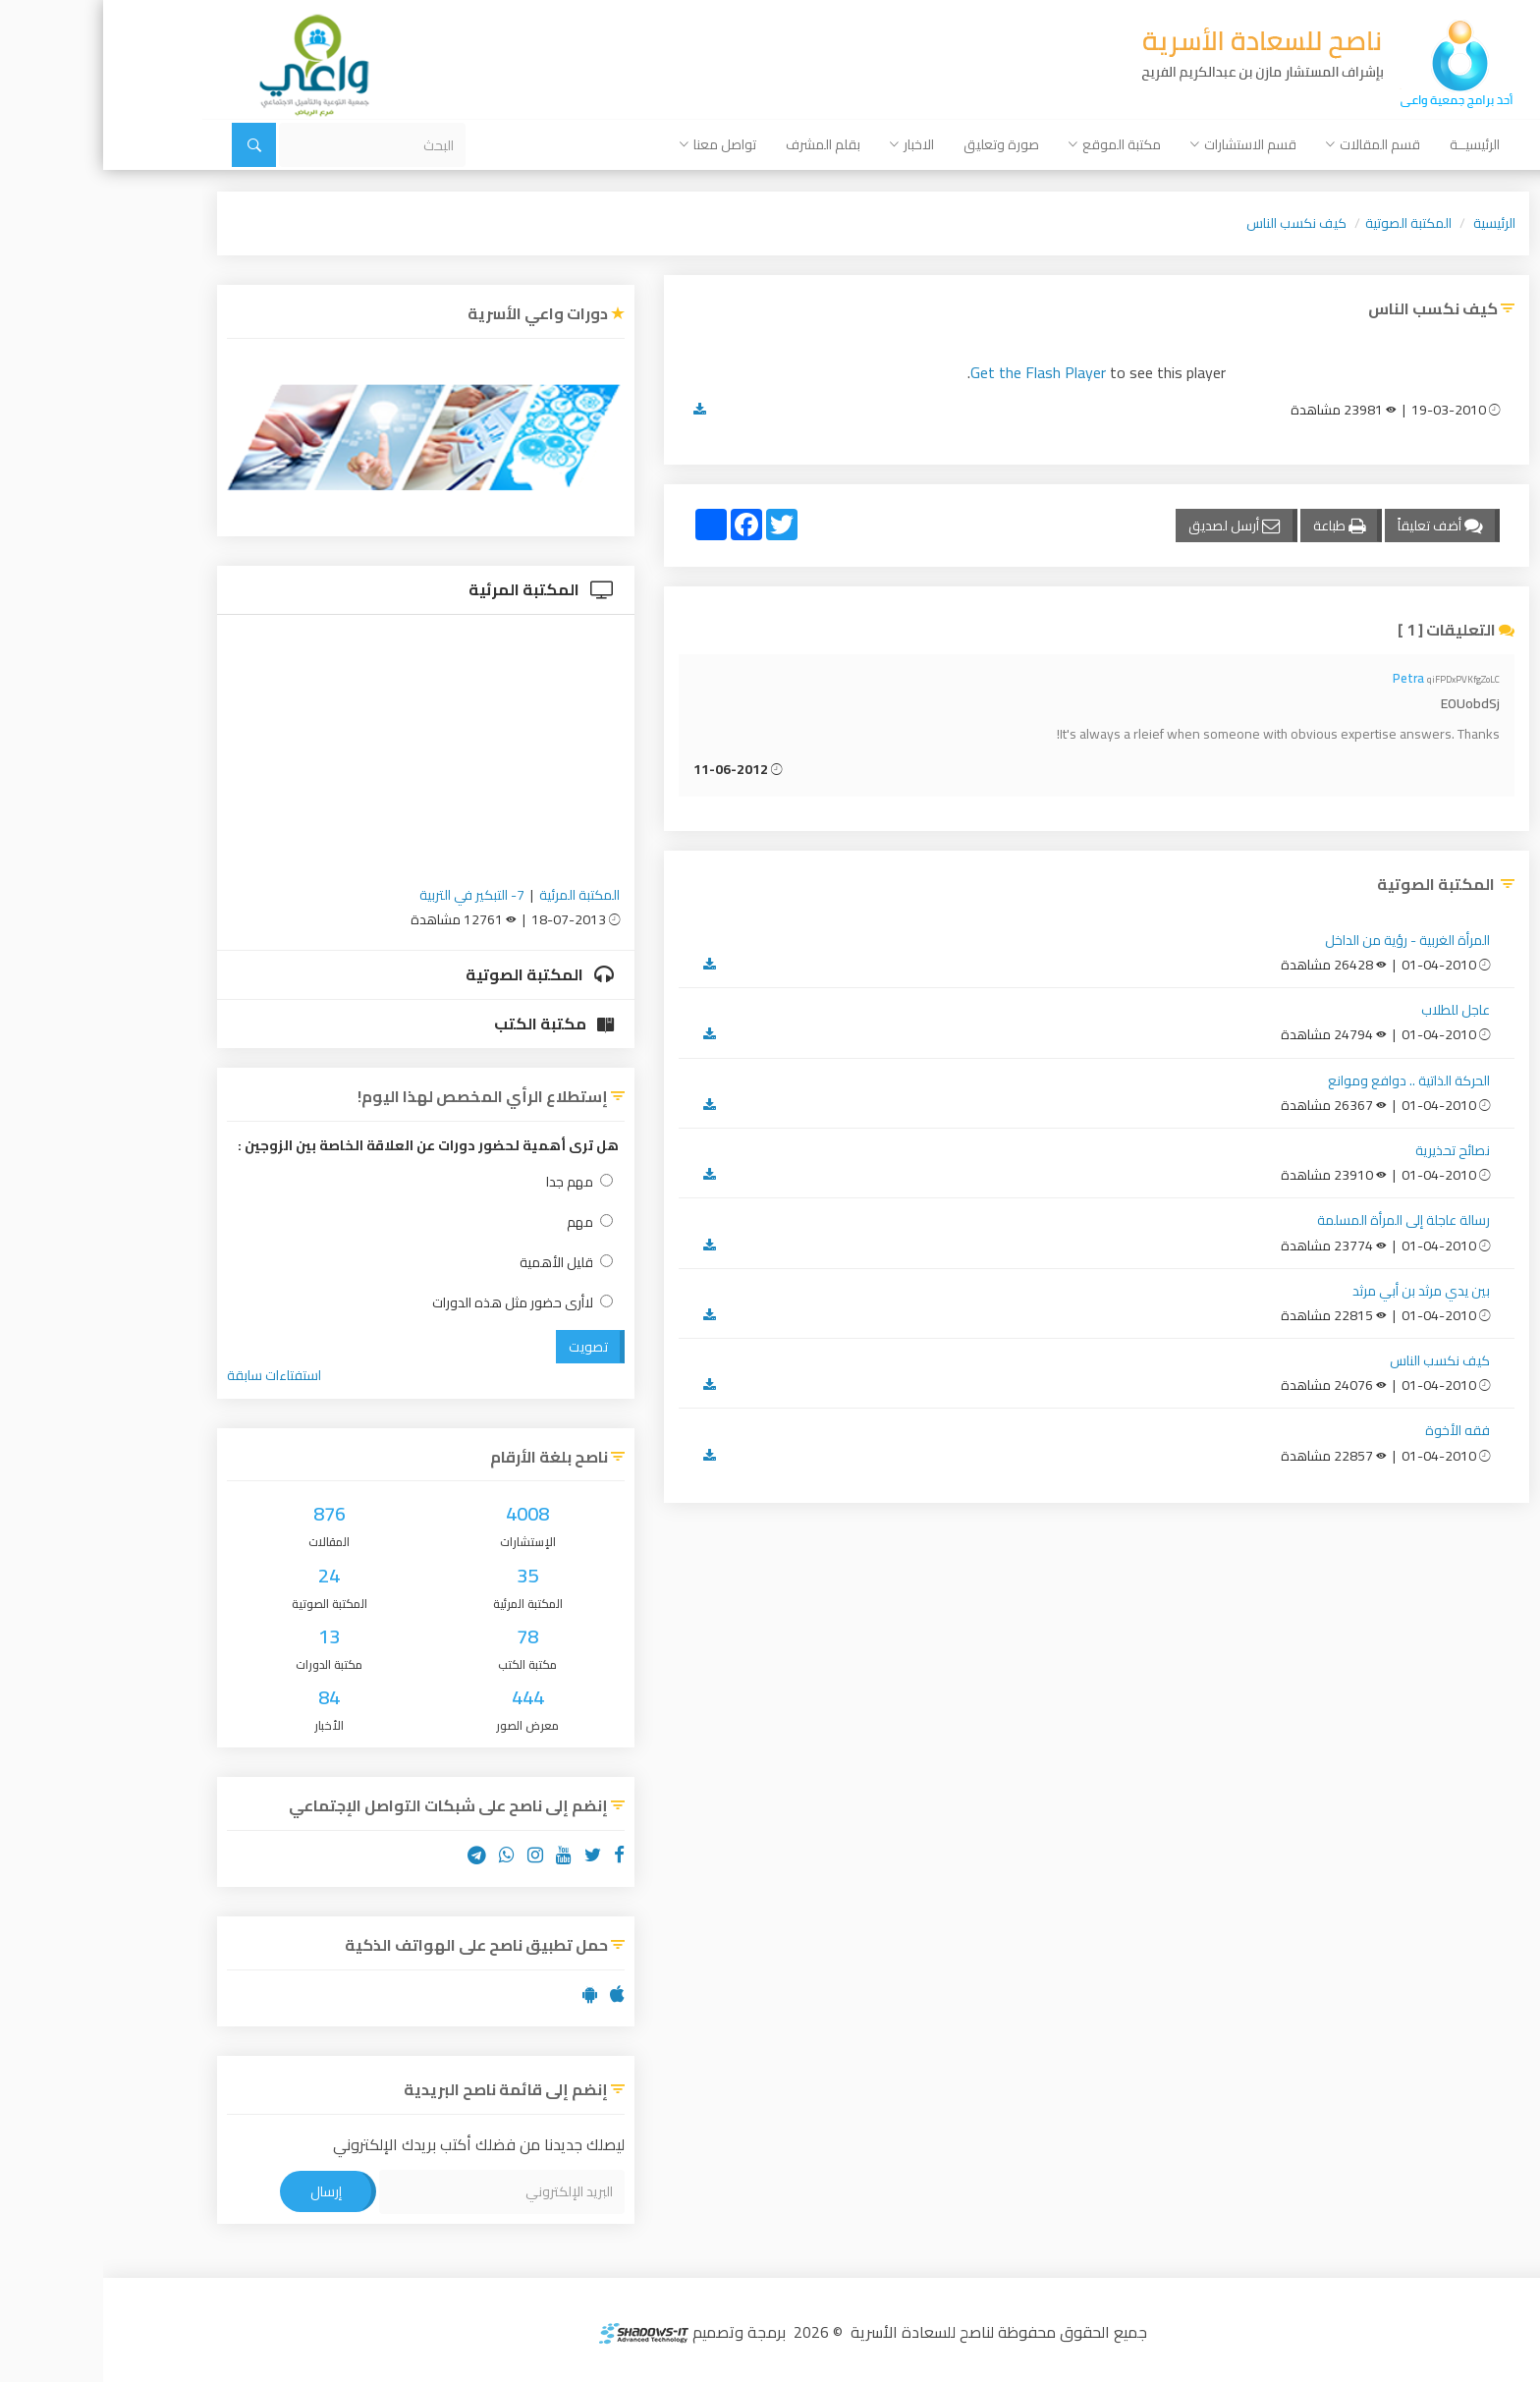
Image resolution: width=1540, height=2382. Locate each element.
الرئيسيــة (1372, 144)
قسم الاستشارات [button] (1140, 144)
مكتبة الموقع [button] (1011, 144)
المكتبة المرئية (438, 589)
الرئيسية (1391, 223)
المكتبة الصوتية (1305, 223)
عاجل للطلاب (1352, 1010)
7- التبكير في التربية (368, 895)
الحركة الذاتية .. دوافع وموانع (1306, 1080)
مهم (487, 1222)
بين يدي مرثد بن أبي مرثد (1318, 1290)
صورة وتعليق (898, 144)
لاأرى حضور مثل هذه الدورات (419, 1303)
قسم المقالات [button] (1270, 144)
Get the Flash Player (935, 372)
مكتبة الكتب (451, 1023)
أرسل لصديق (1131, 525)
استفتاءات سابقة (171, 1375)
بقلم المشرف (720, 144)
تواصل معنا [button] (615, 144)
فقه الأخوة (1354, 1430)
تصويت (485, 1346)
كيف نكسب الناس (1193, 223)
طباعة (1236, 525)
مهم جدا (476, 1182)
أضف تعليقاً (1337, 525)
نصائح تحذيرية (1349, 1150)
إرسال (223, 2191)
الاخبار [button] (809, 144)
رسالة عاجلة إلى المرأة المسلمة (1300, 1220)
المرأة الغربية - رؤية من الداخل (1304, 940)
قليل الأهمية (463, 1262)
